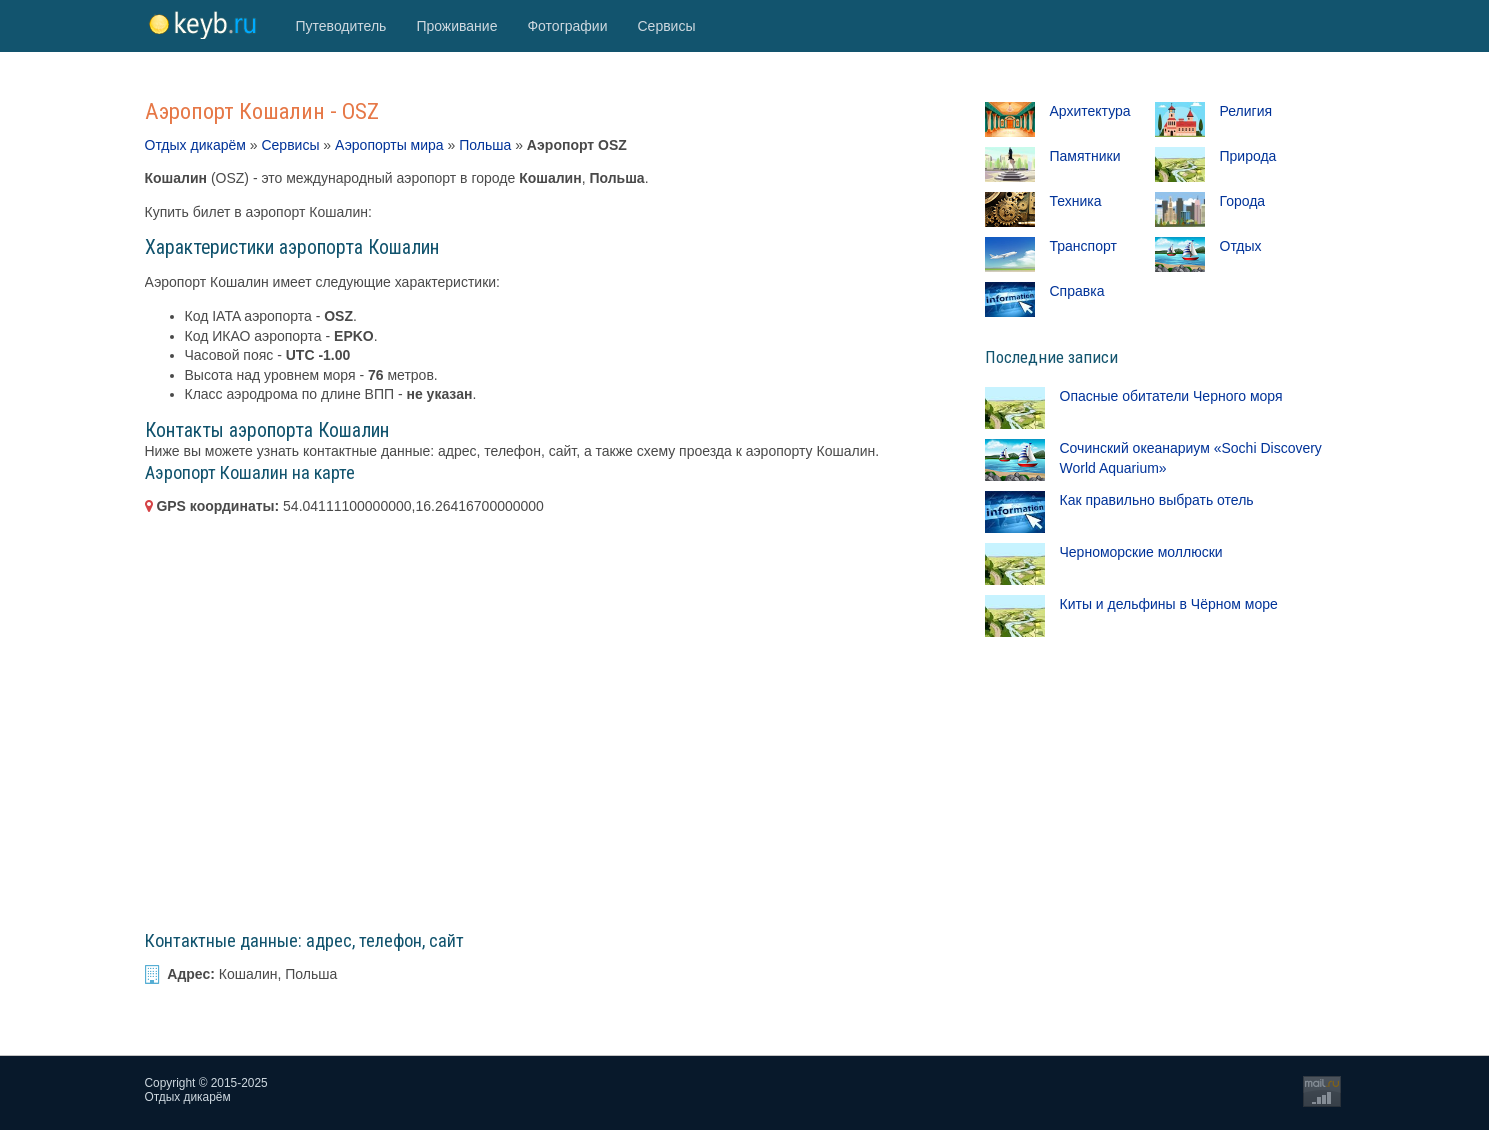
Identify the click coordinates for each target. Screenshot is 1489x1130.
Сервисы (666, 26)
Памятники (1085, 156)
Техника (1076, 201)
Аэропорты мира (389, 145)
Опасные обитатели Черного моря (1171, 396)
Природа (1248, 156)
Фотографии (567, 26)
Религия (1246, 111)
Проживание (456, 26)
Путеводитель (341, 26)
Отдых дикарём (195, 145)
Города (1243, 201)
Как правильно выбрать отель (1157, 500)
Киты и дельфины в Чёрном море (1169, 604)
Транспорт (1083, 246)
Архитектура (1090, 111)
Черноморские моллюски (1141, 552)
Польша (485, 145)
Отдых (1241, 246)
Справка (1077, 291)
